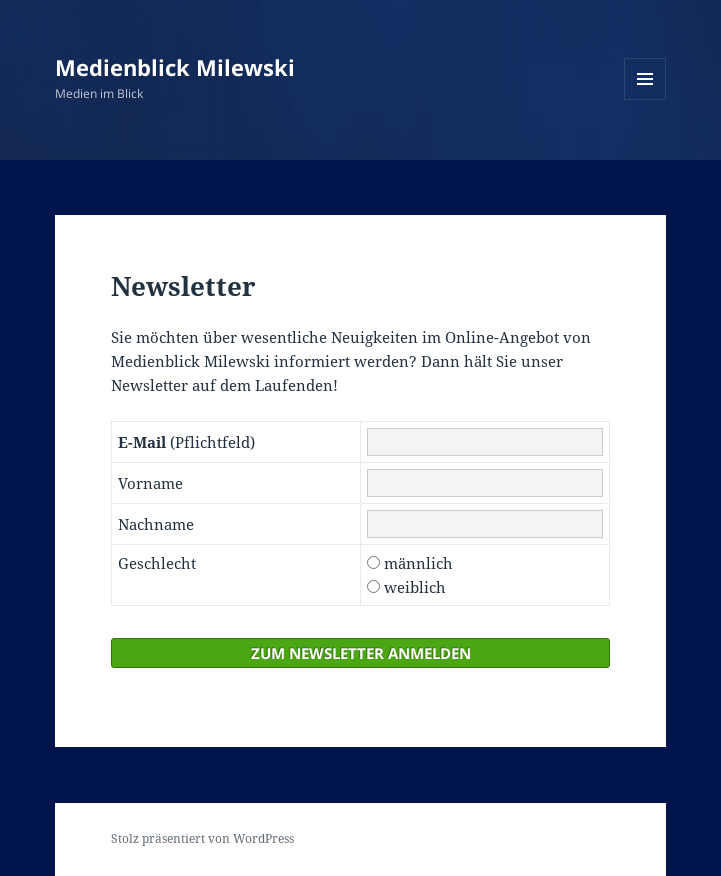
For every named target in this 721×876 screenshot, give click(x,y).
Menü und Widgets (645, 99)
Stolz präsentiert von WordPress (202, 838)
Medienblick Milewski (175, 67)
